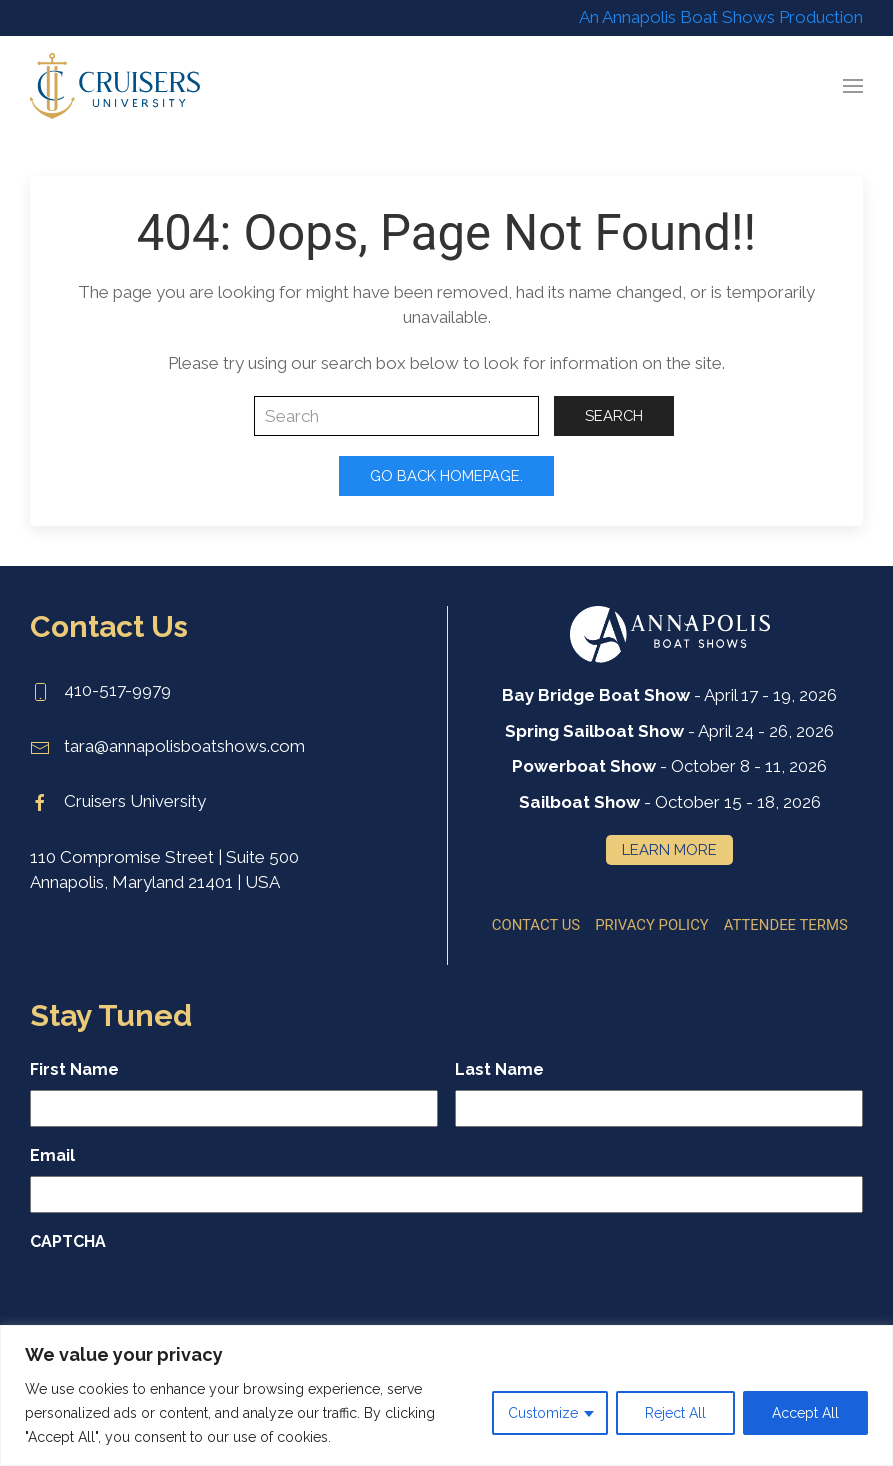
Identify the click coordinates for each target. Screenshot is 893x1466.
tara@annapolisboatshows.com (167, 746)
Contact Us (536, 924)
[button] (853, 86)
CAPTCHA (68, 1241)
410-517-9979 (100, 690)
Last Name (499, 1069)
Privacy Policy (652, 924)
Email (52, 1155)
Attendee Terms (786, 924)
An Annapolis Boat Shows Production (721, 17)
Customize (543, 1413)
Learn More (669, 849)
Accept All (805, 1413)
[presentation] (182, 1301)
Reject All (675, 1413)
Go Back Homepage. (446, 475)
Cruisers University (118, 801)
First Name (74, 1069)
